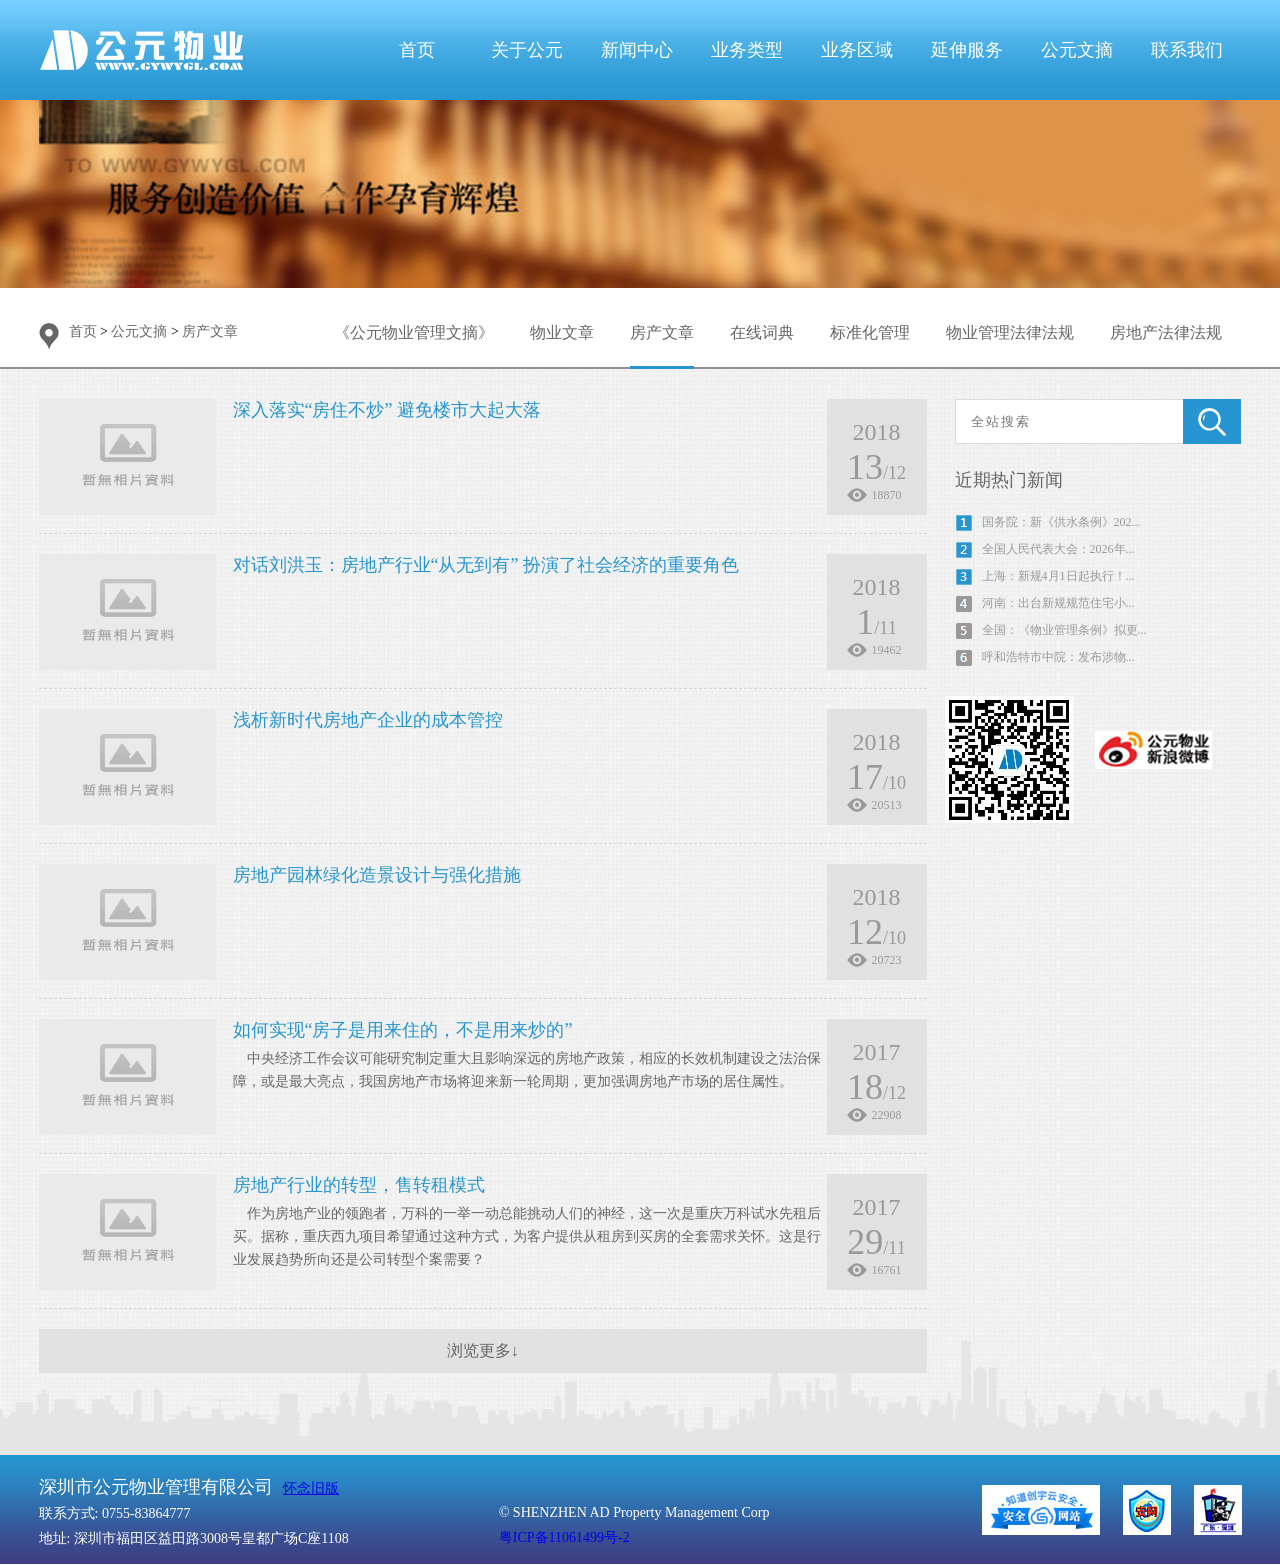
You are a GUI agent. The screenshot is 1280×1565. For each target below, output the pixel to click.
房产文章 (210, 331)
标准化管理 (870, 332)
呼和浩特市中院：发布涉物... (1058, 657)
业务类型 (747, 50)
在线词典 (762, 332)
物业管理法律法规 (1010, 332)
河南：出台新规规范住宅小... (1058, 603)
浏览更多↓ (483, 1350)
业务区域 (857, 50)
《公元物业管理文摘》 (414, 332)
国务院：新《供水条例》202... (1061, 522)
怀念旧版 (311, 1488)
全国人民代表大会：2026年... (1058, 549)
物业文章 (562, 332)
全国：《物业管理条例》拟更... (1064, 630)
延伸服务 (967, 50)
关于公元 (527, 50)
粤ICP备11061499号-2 (564, 1537)
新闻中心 (637, 50)
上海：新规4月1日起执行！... (1058, 576)
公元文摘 (1077, 50)
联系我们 (1187, 50)
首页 (417, 50)
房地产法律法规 (1166, 332)
